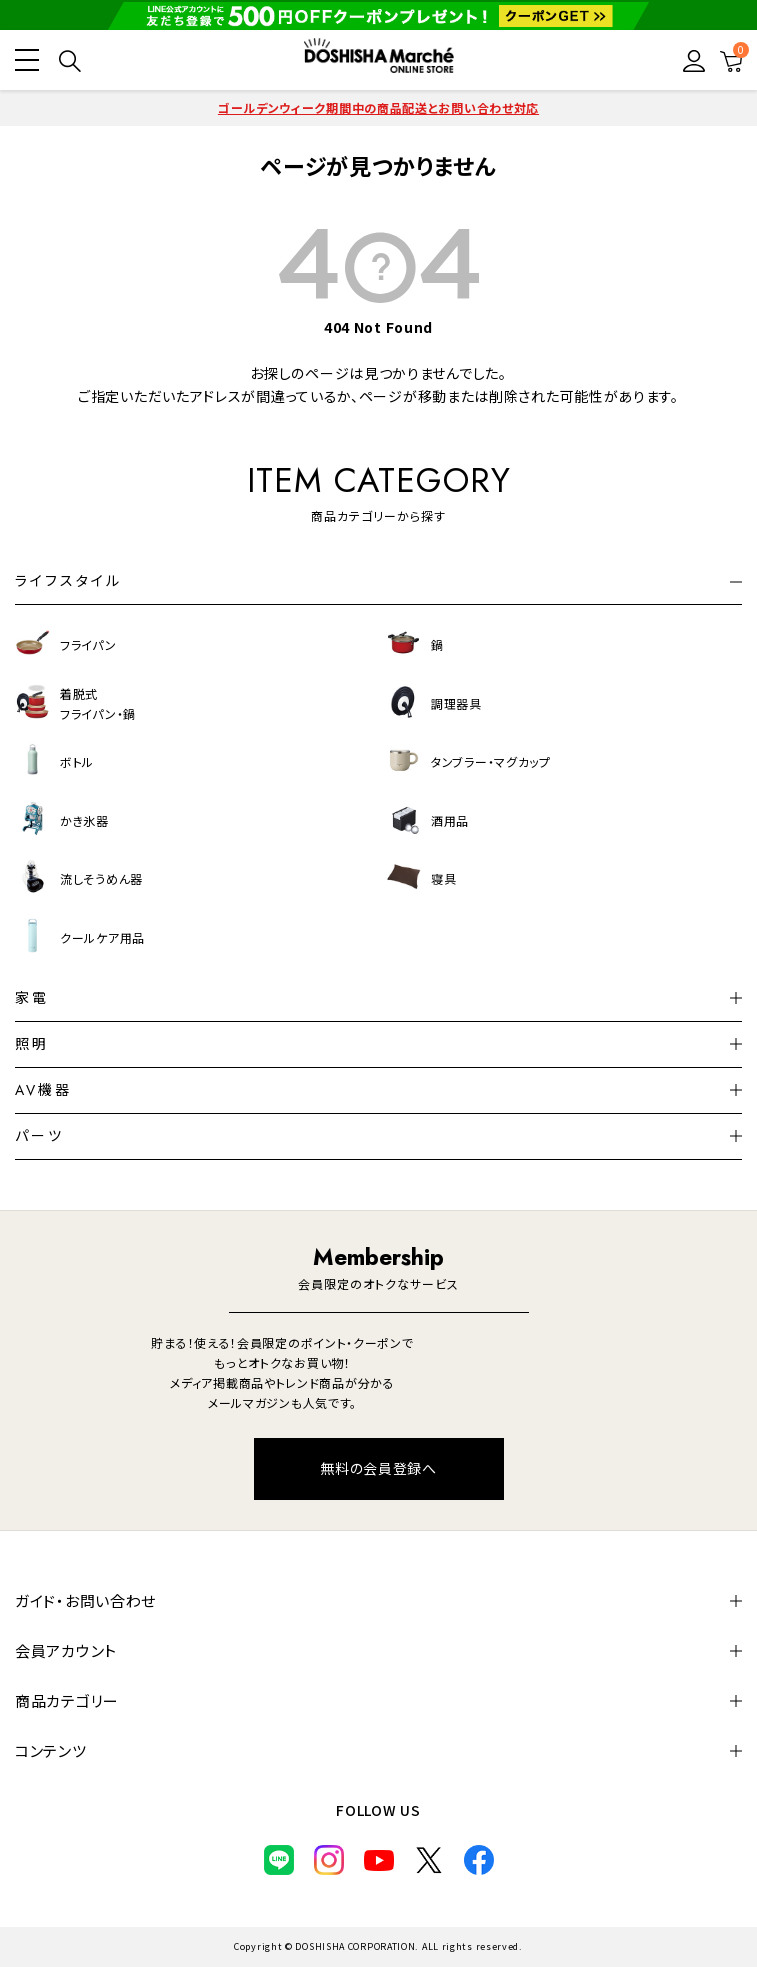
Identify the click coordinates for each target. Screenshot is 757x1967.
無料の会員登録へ (378, 1468)
